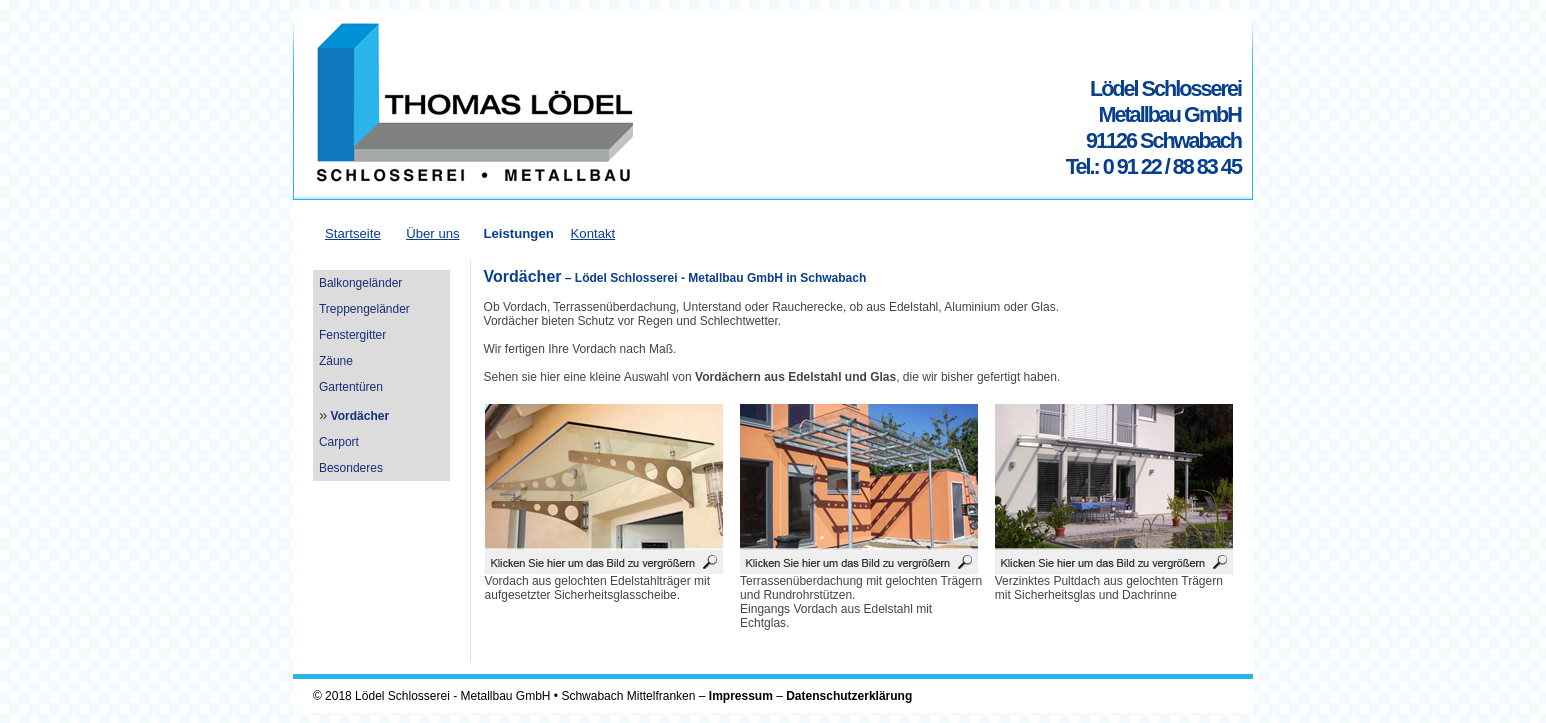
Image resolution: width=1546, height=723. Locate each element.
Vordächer (360, 416)
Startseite (353, 233)
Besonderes (351, 468)
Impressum (741, 696)
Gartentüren (351, 387)
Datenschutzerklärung (849, 696)
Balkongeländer (360, 283)
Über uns (433, 233)
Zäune (336, 361)
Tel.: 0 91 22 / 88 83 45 (1153, 166)
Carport (339, 442)
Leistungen (517, 233)
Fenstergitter (352, 335)
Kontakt (593, 233)
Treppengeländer (364, 309)
